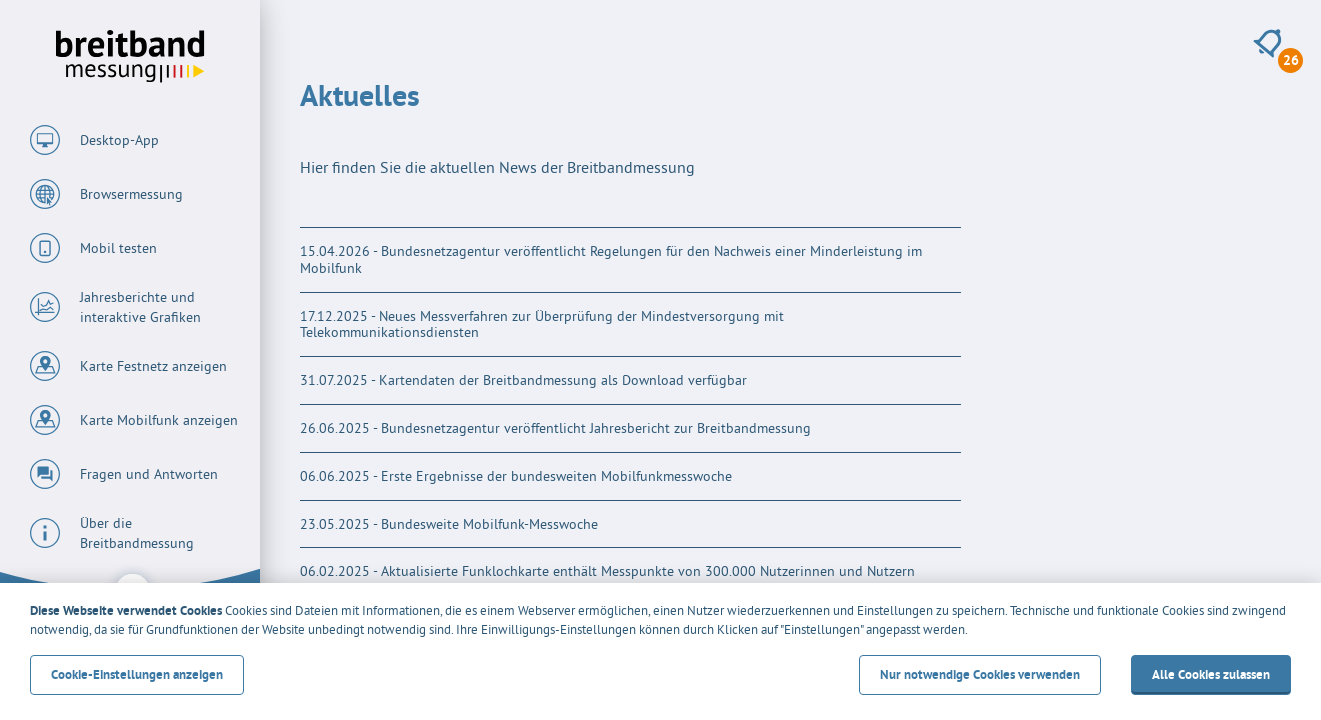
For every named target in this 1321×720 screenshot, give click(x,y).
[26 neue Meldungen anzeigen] (1267, 43)
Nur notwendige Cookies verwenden (980, 674)
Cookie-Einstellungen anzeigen (137, 674)
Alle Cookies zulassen (1211, 674)
